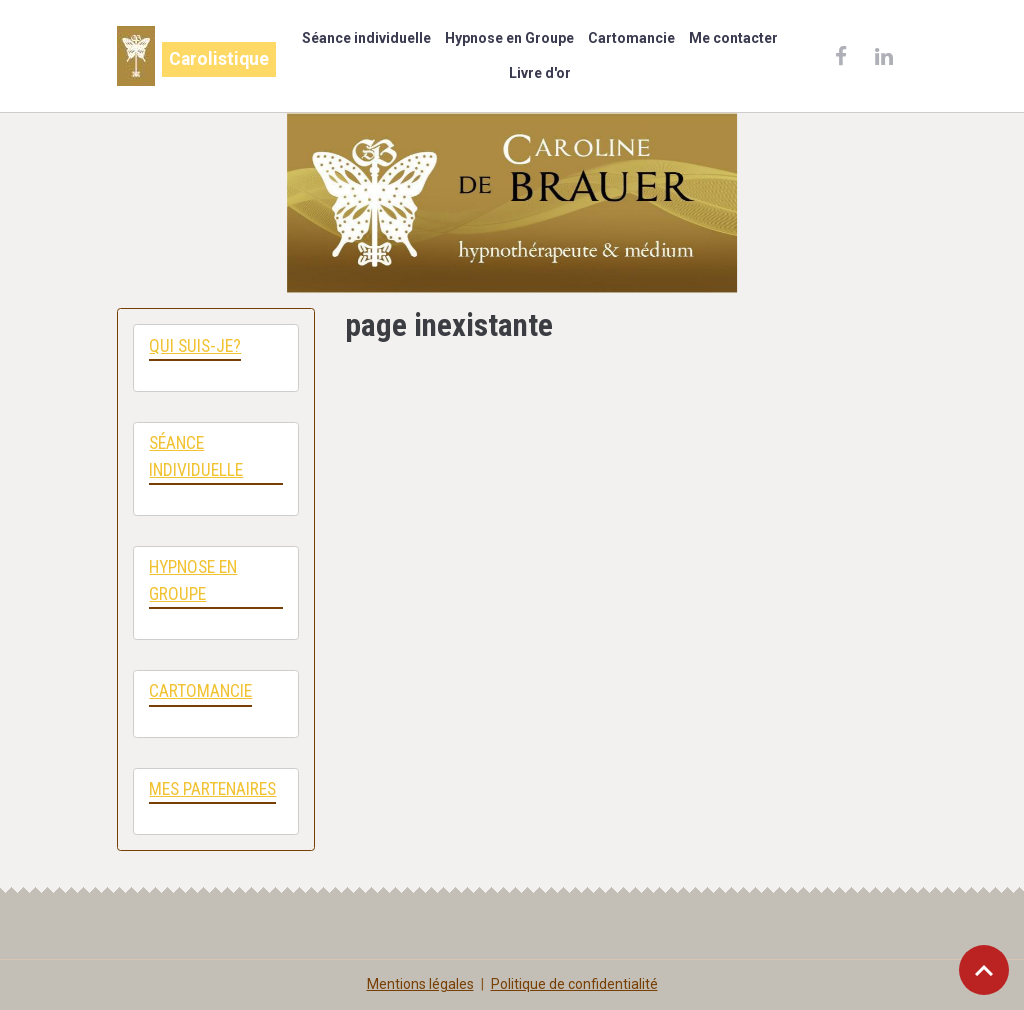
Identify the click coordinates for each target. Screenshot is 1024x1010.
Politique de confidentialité (574, 984)
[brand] (191, 56)
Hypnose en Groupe (509, 38)
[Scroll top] (984, 970)
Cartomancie (631, 38)
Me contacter (733, 38)
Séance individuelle (366, 38)
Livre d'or (540, 73)
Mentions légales (420, 984)
